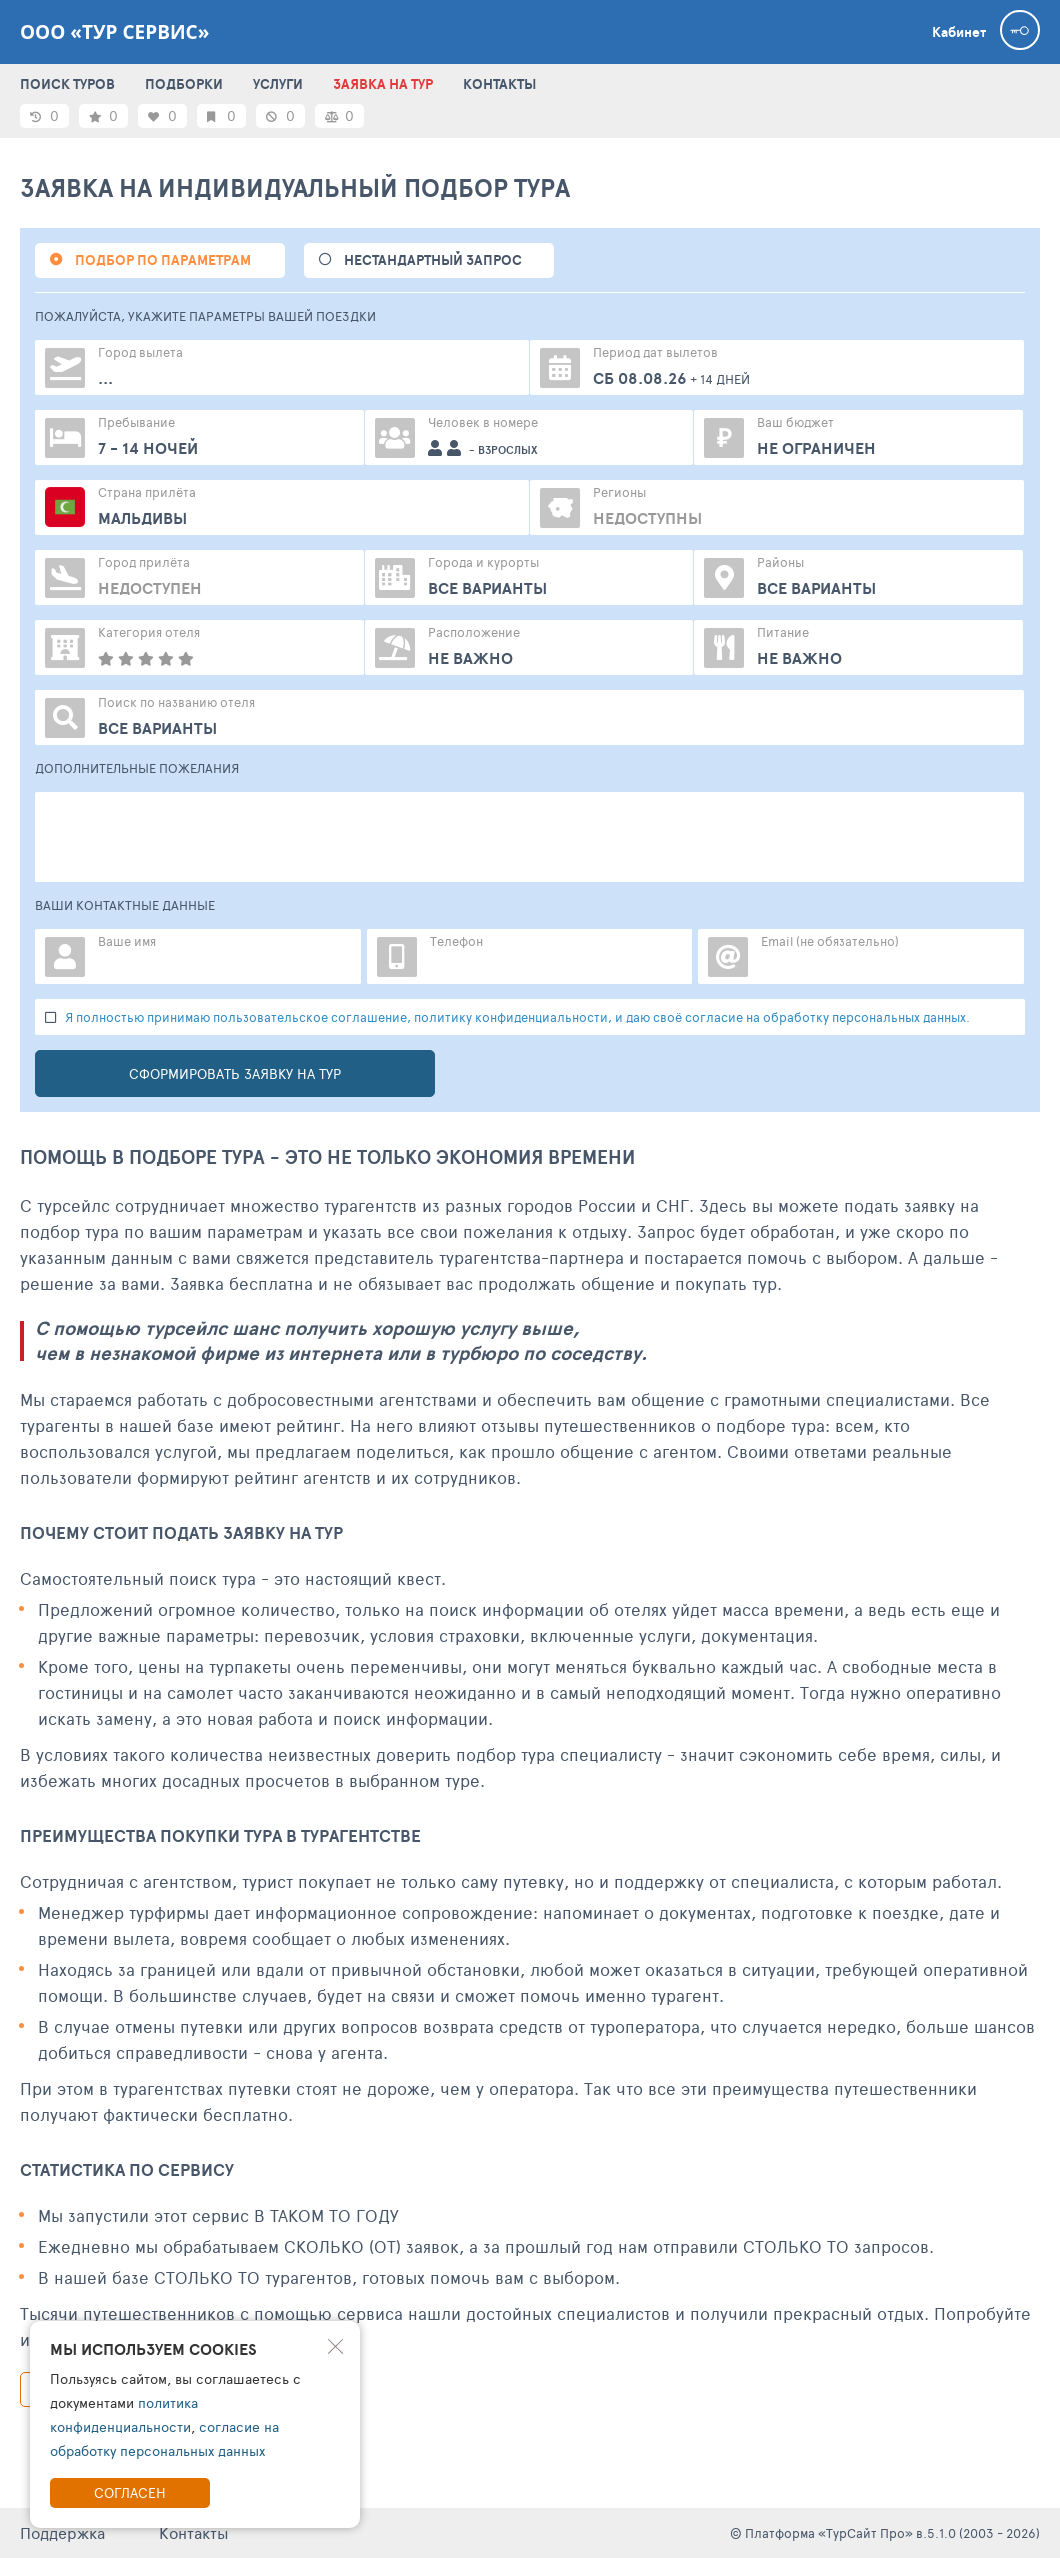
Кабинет (959, 32)
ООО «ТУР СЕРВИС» (114, 32)
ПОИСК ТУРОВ (67, 84)
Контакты (194, 2532)
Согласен (130, 2492)
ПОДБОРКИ (184, 84)
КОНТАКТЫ (499, 84)
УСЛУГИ (278, 84)
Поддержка (62, 2532)
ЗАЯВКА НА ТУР (383, 84)
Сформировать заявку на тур (235, 1073)
